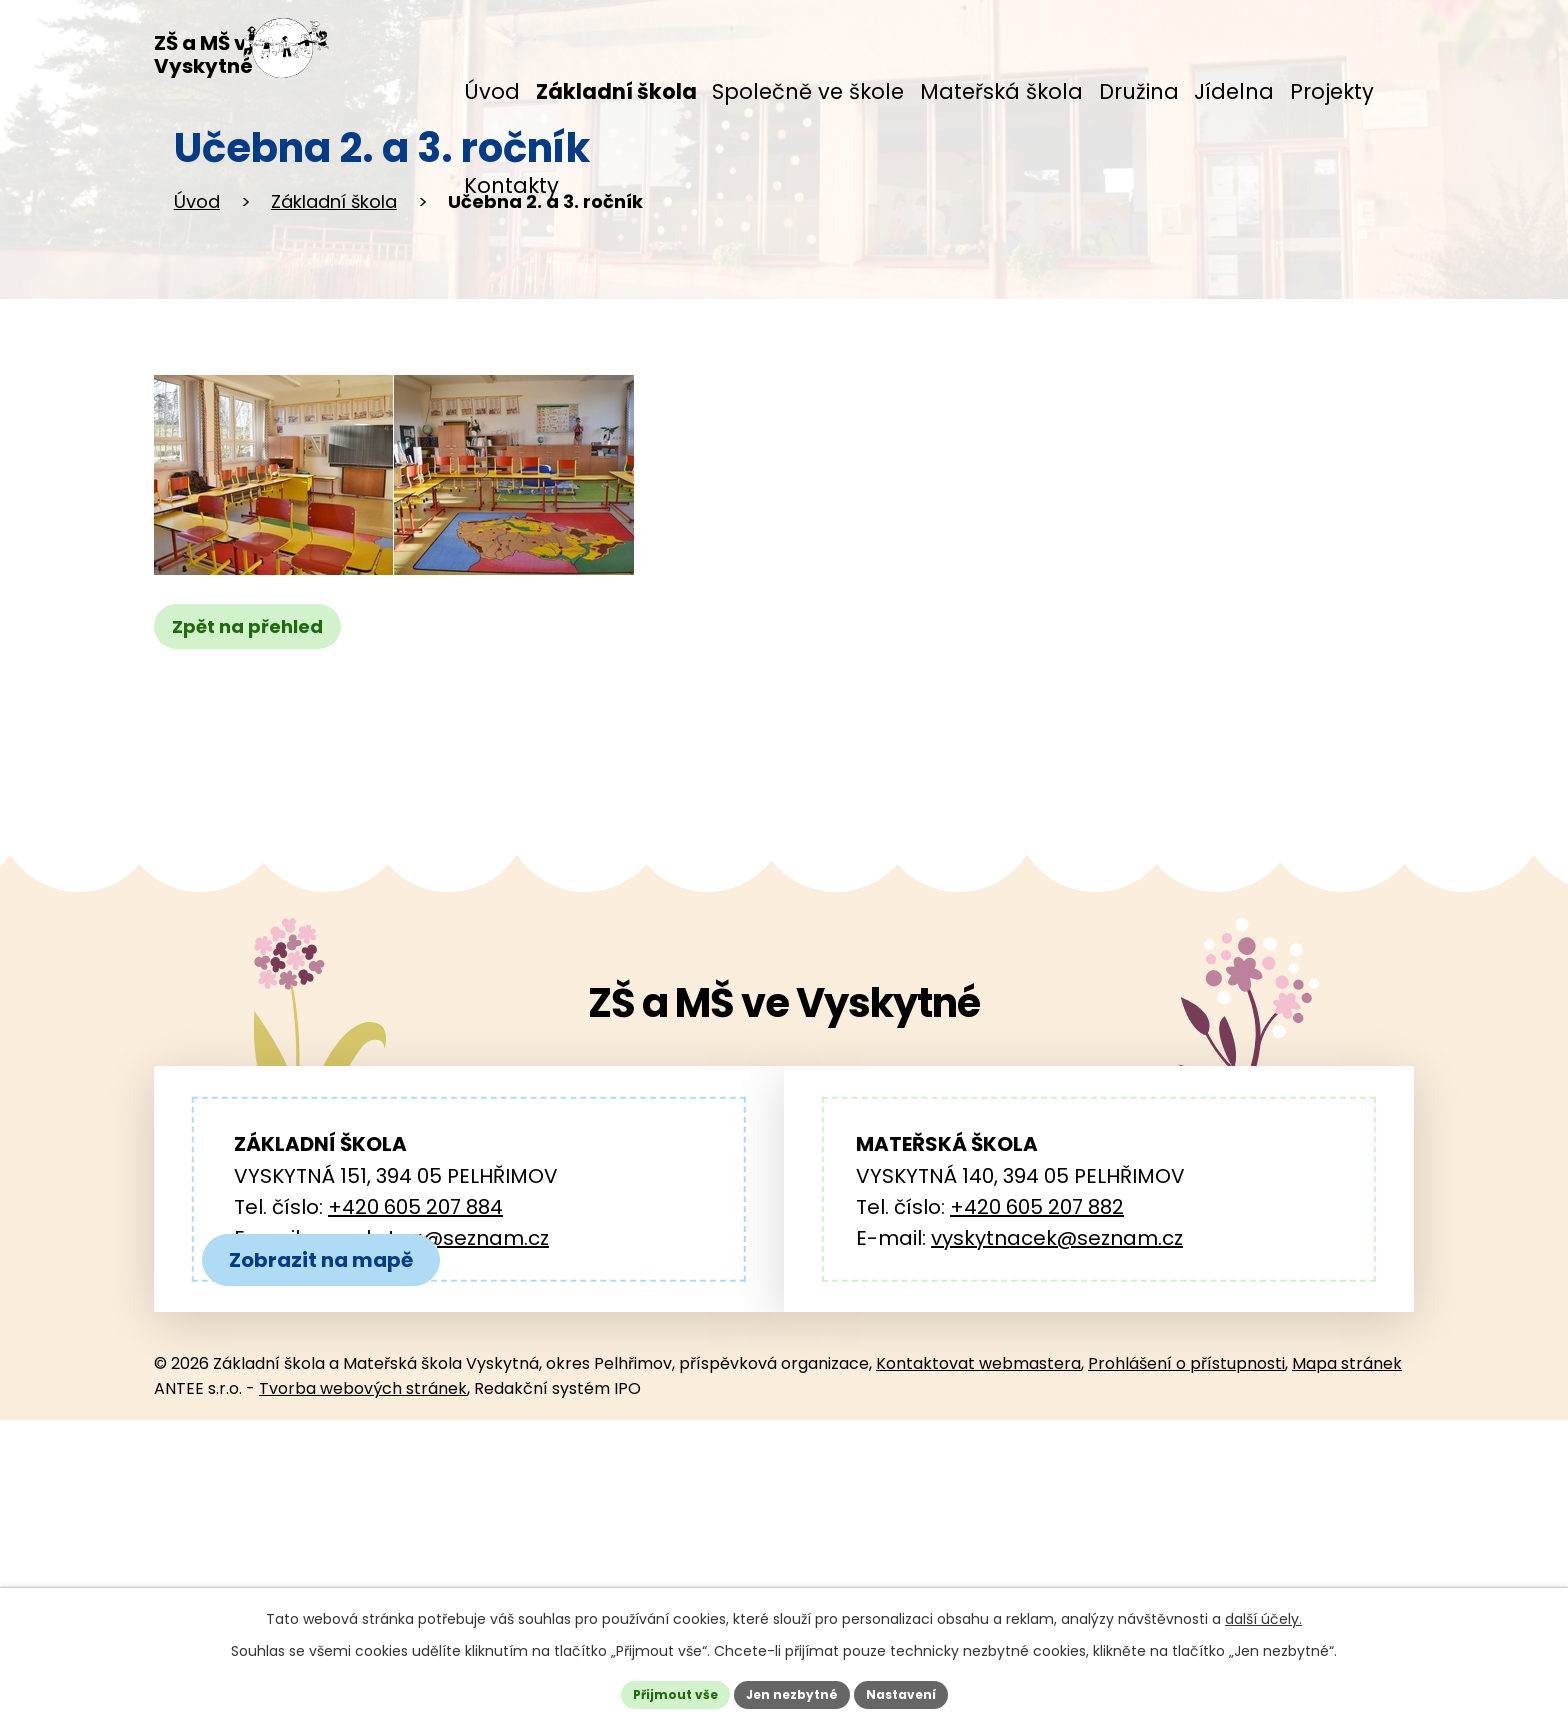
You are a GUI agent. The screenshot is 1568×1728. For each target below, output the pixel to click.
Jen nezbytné (791, 1691)
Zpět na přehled (256, 767)
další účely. (1263, 1612)
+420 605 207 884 (415, 1347)
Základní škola (334, 341)
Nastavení (916, 1691)
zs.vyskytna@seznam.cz (429, 1378)
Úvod (197, 341)
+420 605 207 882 (1037, 1347)
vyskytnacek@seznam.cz (1057, 1378)
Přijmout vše (659, 1691)
